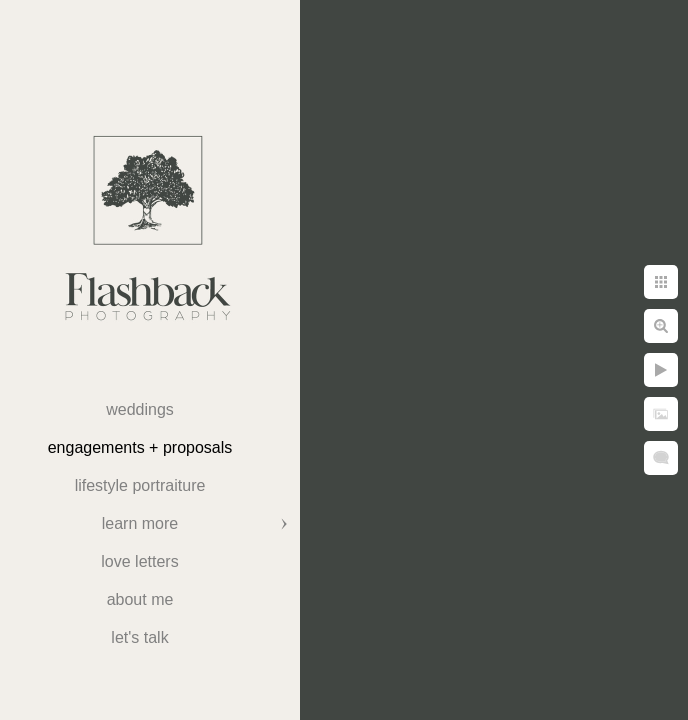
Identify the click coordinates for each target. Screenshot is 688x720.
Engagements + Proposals (140, 447)
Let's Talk (139, 637)
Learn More (140, 523)
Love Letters (139, 561)
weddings (140, 409)
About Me (140, 599)
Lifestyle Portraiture (140, 485)
